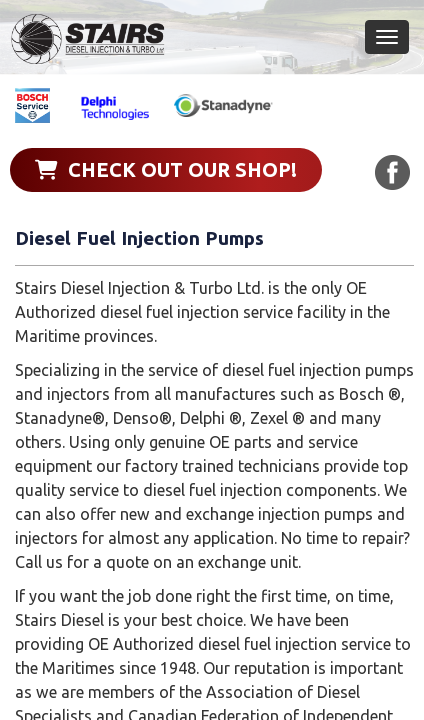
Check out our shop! (166, 169)
